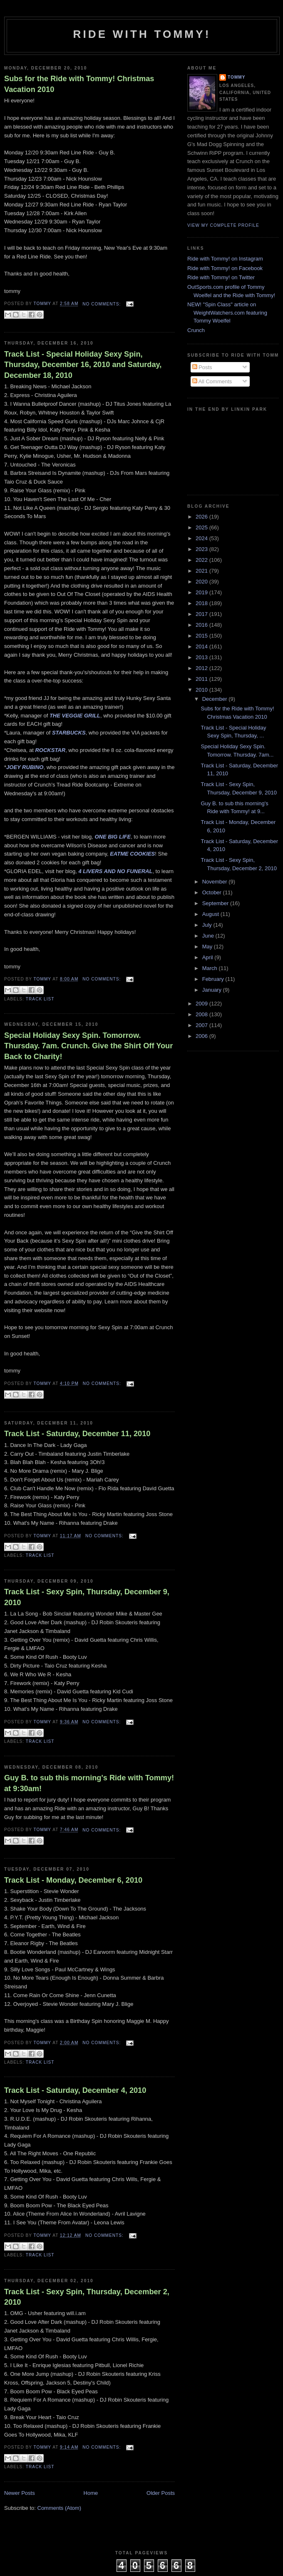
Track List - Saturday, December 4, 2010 (75, 2090)
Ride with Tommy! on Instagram (225, 259)
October (212, 892)
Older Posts (160, 2493)
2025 (202, 527)
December (215, 699)
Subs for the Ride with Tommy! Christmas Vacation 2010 (79, 83)
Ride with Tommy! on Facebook (225, 268)
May (208, 946)
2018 (202, 603)
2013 (202, 657)
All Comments (212, 381)
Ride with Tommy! (142, 34)
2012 (202, 668)
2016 (202, 625)
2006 (202, 1036)
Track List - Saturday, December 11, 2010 (77, 1433)
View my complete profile (223, 225)
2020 (202, 581)
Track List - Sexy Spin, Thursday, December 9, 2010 (86, 1597)
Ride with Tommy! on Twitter (221, 277)
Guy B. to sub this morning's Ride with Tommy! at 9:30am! (89, 1783)
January (212, 990)
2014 (202, 646)
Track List (40, 999)
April (208, 957)
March (210, 968)
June (209, 936)
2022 (202, 560)
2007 (202, 1025)
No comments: (102, 304)
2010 (202, 690)
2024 (202, 538)
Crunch (196, 330)
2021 (202, 571)
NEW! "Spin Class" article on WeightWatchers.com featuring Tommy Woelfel (227, 312)
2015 (202, 636)
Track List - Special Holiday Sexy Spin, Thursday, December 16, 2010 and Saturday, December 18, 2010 (82, 365)
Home (91, 2493)
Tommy (237, 77)
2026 (202, 517)
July (207, 925)
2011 (202, 679)
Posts (202, 367)
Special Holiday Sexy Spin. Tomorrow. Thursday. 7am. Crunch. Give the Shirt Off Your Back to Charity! (88, 1046)
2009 (202, 1003)
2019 (202, 592)
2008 (202, 1014)
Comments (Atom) (59, 2508)
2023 (202, 549)
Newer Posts (19, 2493)
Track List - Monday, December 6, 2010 (73, 1880)
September (216, 903)
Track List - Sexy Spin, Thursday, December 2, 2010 (86, 2297)
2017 (202, 614)
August (211, 914)
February (214, 979)
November (215, 882)
